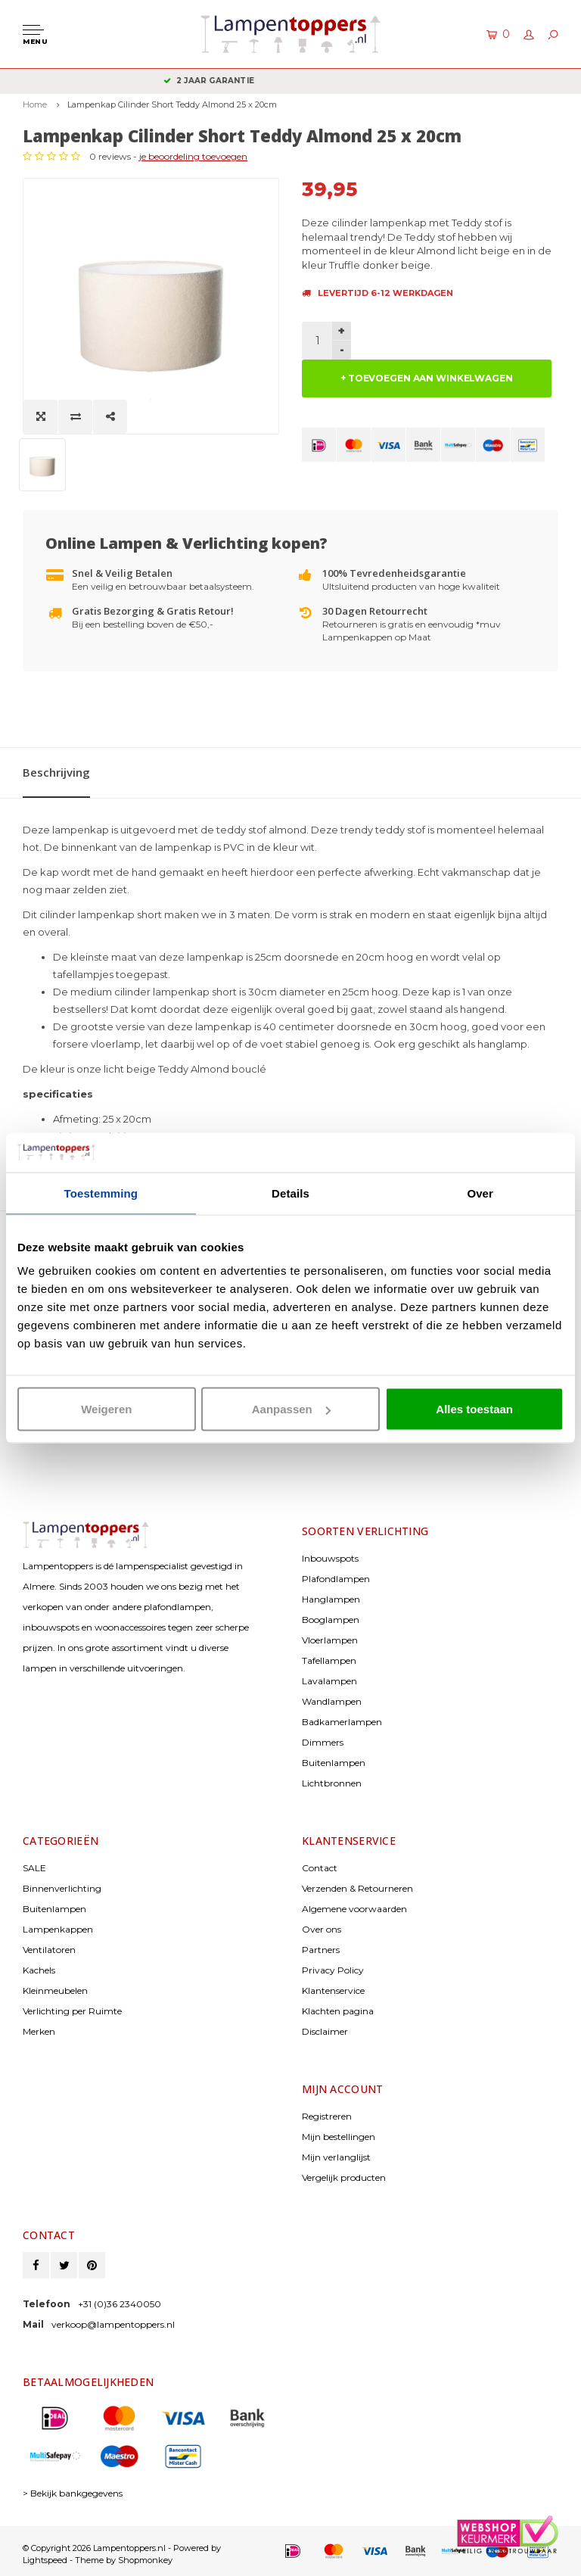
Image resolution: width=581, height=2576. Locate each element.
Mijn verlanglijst (336, 2157)
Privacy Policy (333, 1970)
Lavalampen (329, 1681)
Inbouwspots (330, 1558)
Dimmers (322, 1742)
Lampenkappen (58, 1929)
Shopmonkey (145, 2560)
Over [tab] (480, 1192)
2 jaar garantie (290, 81)
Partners (321, 1949)
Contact (319, 1868)
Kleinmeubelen (55, 1990)
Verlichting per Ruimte (72, 2011)
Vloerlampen (330, 1640)
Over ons (321, 1929)
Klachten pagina (338, 2011)
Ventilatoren (49, 1949)
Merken (39, 2031)
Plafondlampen (336, 1578)
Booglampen (330, 1619)
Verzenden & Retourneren (357, 1888)
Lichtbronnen (332, 1783)
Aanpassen (291, 1409)
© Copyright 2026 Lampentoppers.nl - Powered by (122, 2548)
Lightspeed (45, 2560)
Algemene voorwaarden (354, 1908)
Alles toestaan (474, 1409)
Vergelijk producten (344, 2177)
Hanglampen (331, 1599)
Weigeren (106, 1409)
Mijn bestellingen (338, 2136)
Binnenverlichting (62, 1888)
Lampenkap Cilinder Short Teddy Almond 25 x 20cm (172, 104)
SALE (34, 1868)
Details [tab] (290, 1192)
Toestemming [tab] (101, 1192)
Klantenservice (333, 1990)
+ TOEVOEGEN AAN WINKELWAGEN (426, 378)
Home (35, 104)
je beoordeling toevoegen (193, 156)
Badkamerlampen (342, 1721)
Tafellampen (329, 1660)
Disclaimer (325, 2031)
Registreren (327, 2116)
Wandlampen (332, 1701)
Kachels (39, 1970)
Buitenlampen (333, 1762)
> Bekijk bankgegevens (73, 2493)
